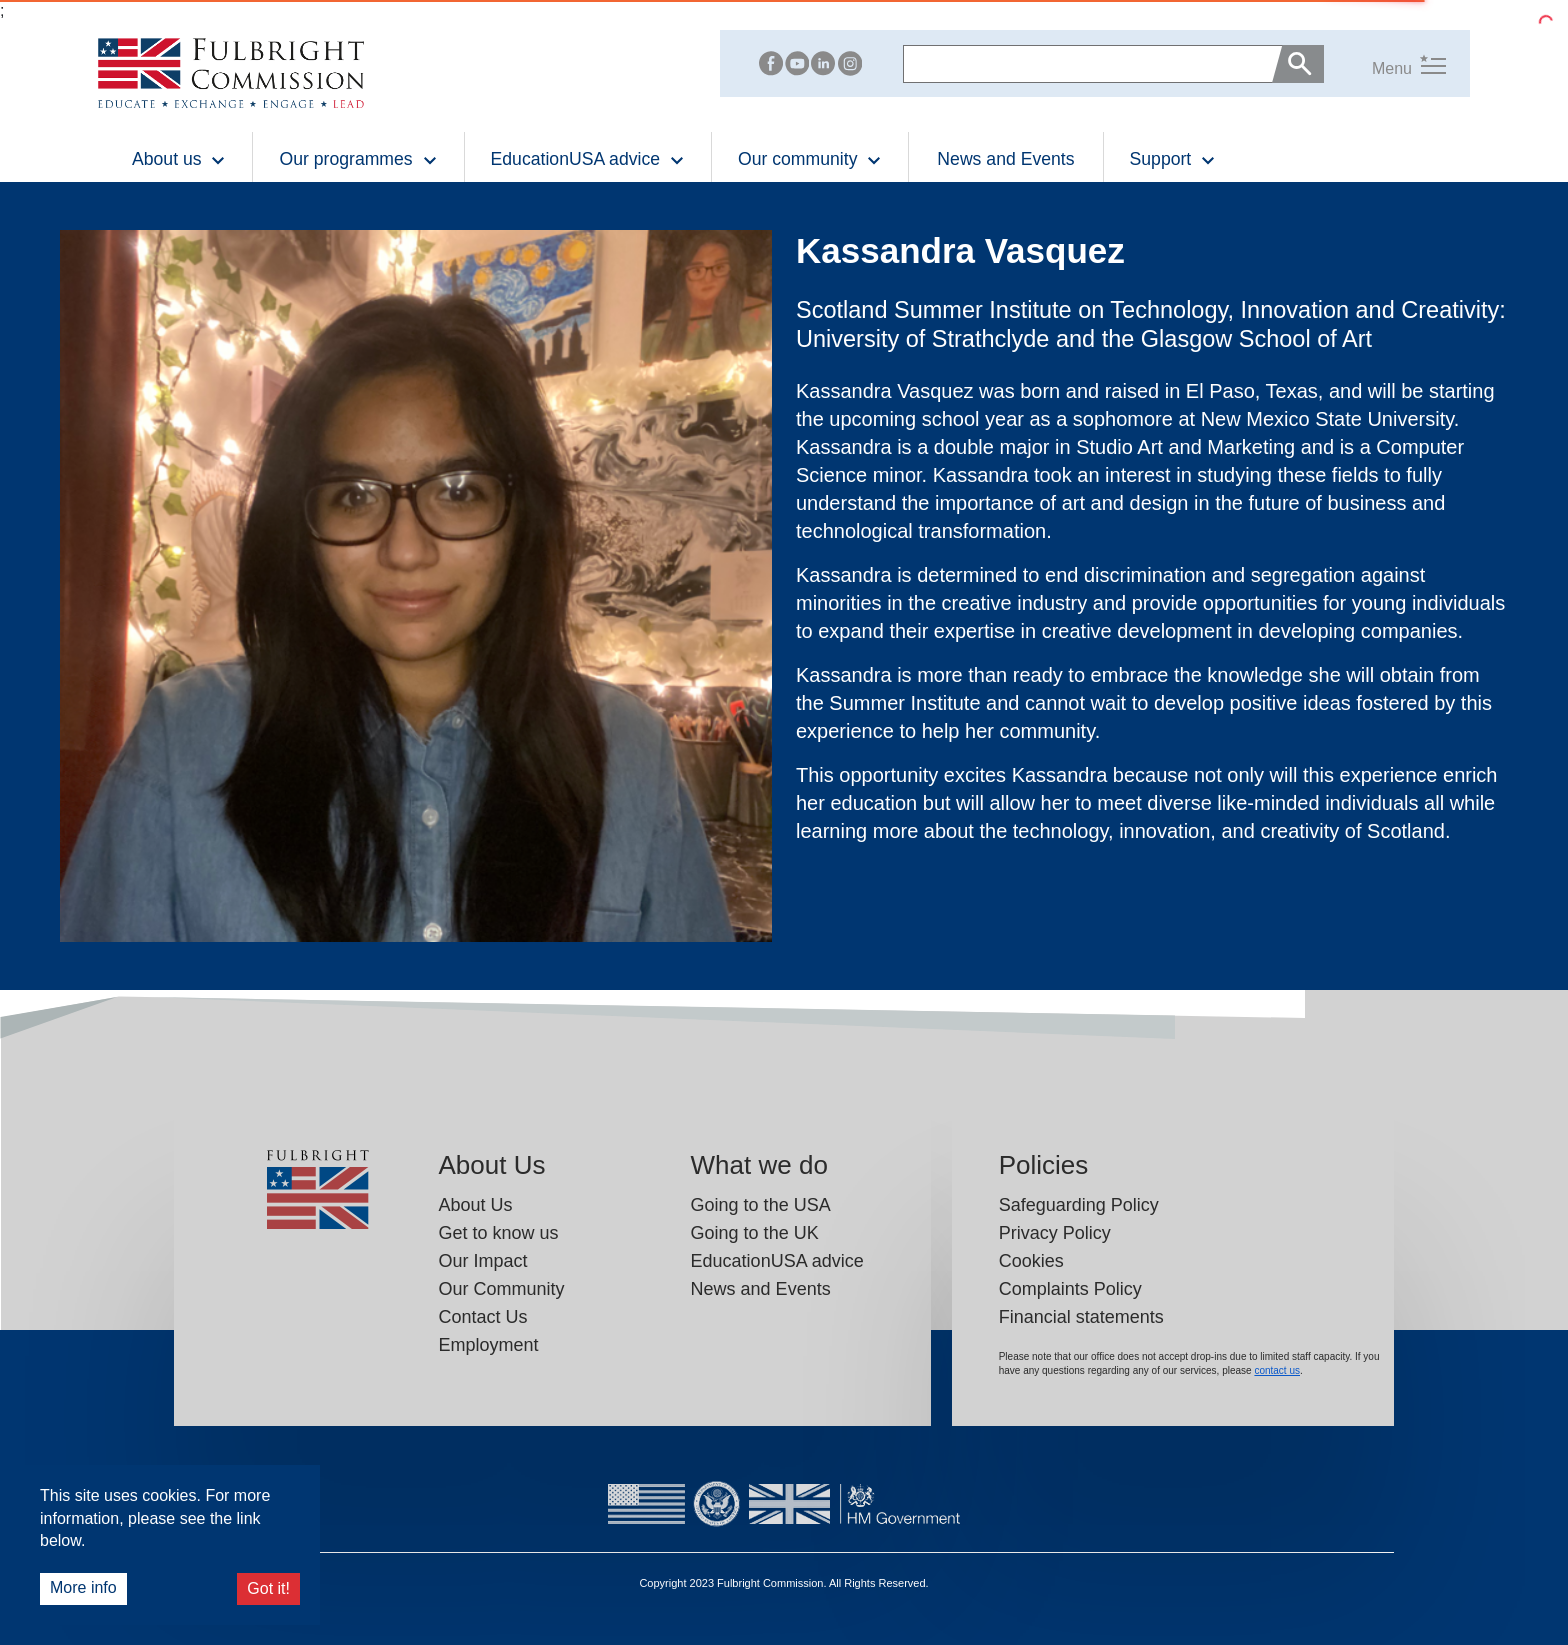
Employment (489, 1345)
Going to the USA (761, 1205)
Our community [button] (810, 159)
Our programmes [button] (358, 159)
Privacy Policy (1055, 1233)
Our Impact (483, 1261)
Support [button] (1173, 159)
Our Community (502, 1289)
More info (83, 1587)
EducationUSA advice (777, 1261)
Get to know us (499, 1233)
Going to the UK (755, 1233)
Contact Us (483, 1317)
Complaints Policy (1070, 1289)
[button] (1385, 64)
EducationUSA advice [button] (588, 159)
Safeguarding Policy (1079, 1205)
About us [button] (179, 159)
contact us (1277, 1370)
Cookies (1031, 1261)
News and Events (1005, 159)
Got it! (268, 1588)
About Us (476, 1205)
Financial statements (1081, 1317)
